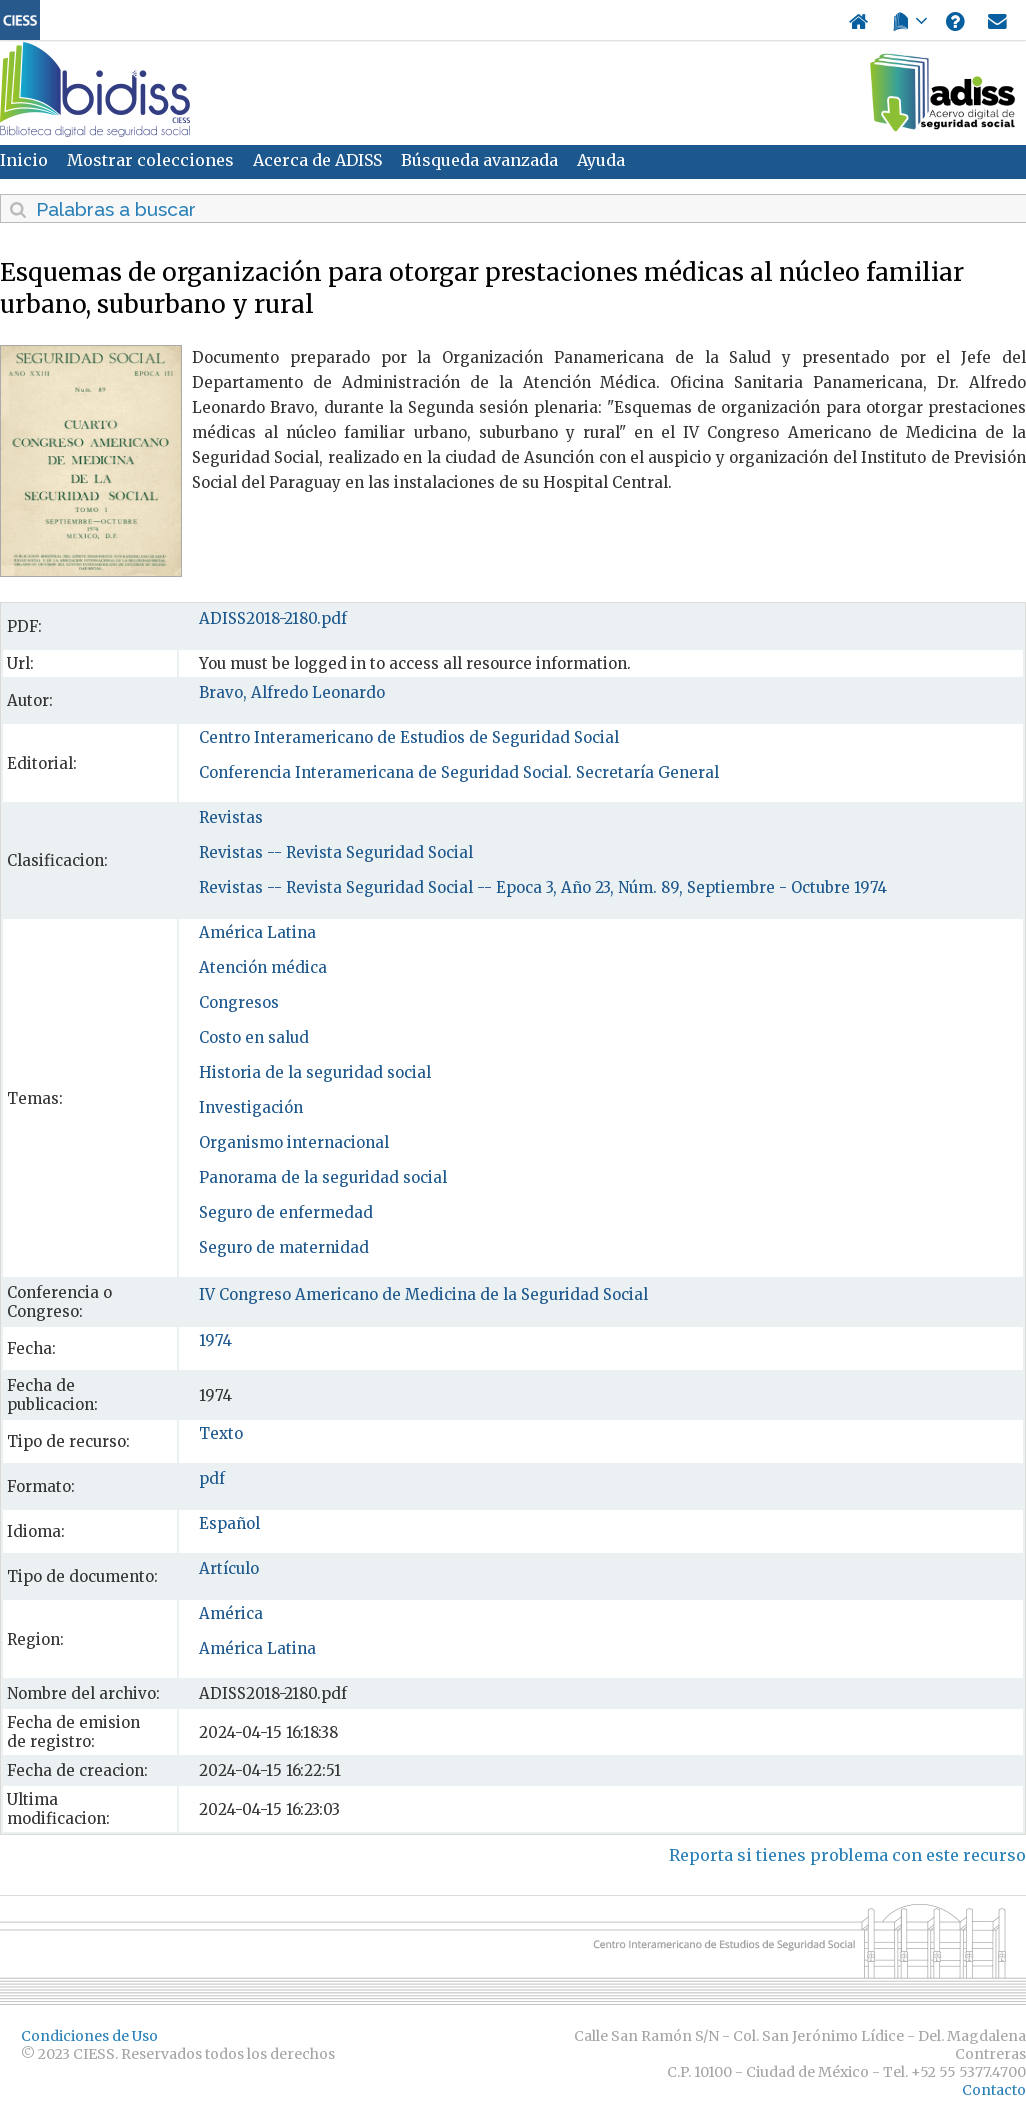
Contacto (994, 2090)
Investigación (251, 1107)
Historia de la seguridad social (315, 1072)
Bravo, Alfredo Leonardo (292, 692)
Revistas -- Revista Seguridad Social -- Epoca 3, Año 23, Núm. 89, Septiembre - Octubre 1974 (543, 887)
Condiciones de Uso (89, 2036)
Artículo (229, 1568)
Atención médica (263, 967)
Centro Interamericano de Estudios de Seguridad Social (409, 737)
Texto (221, 1433)
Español (229, 1523)
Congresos (239, 1002)
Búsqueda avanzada (479, 160)
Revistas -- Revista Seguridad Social (336, 852)
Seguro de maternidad (284, 1247)
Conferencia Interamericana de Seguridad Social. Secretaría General (459, 772)
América (231, 1613)
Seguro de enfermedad (286, 1212)
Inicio (24, 160)
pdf (212, 1478)
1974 (215, 1340)
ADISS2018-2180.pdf (273, 618)
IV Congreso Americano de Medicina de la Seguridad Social (423, 1294)
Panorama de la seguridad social (323, 1177)
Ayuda (601, 160)
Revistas (231, 817)
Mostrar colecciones (150, 160)
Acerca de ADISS (317, 160)
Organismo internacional (294, 1142)
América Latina (257, 932)
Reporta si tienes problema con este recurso (847, 1855)
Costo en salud (254, 1037)
